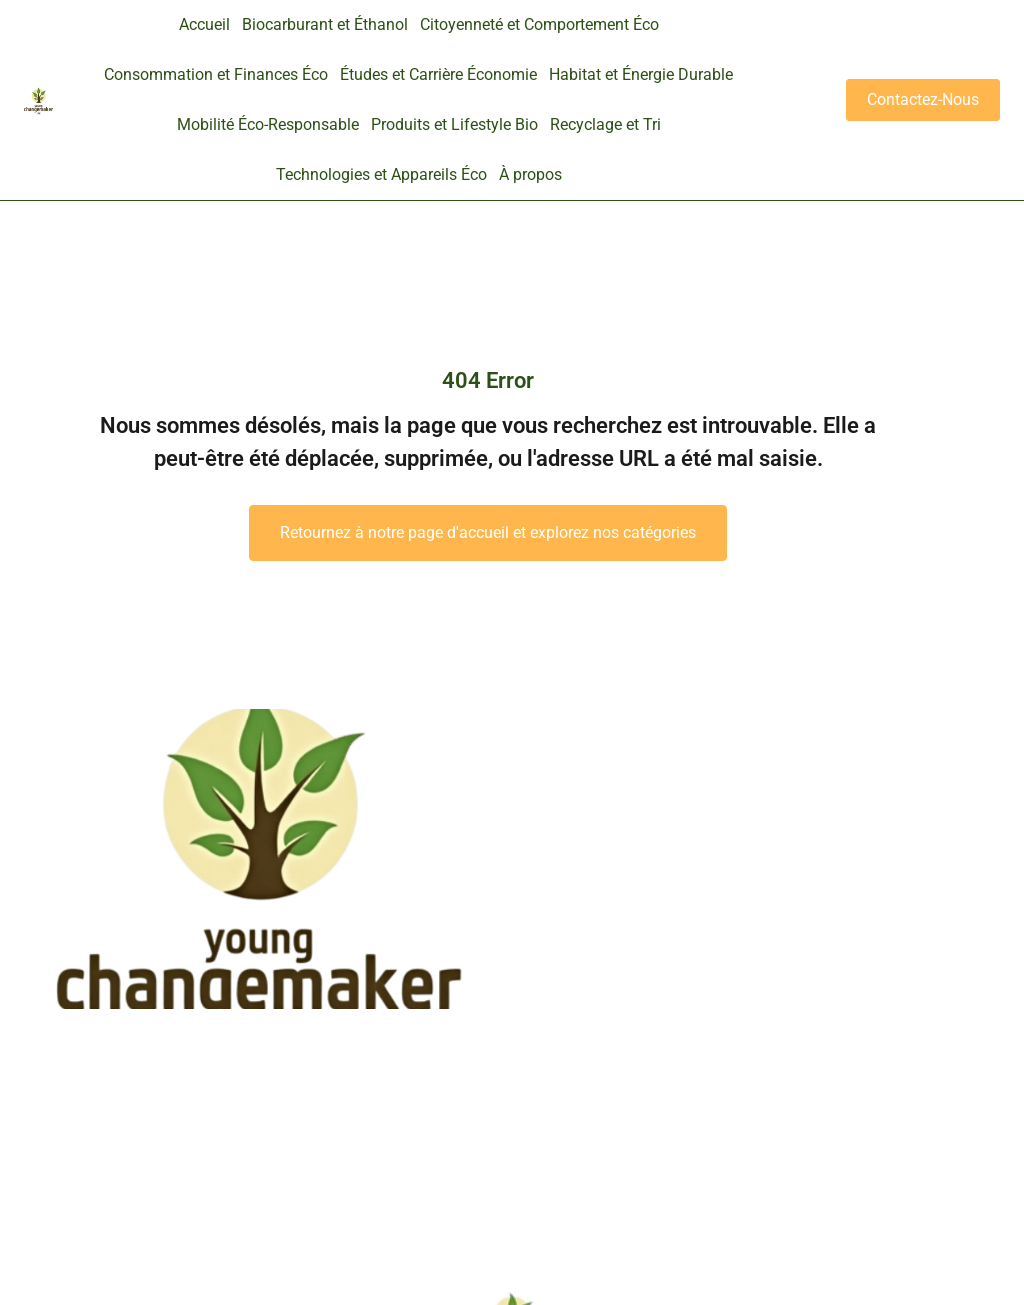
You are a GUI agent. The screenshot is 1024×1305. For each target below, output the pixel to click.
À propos (530, 174)
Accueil (204, 24)
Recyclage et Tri (605, 124)
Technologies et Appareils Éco (381, 174)
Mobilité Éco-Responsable (268, 124)
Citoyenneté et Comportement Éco (539, 24)
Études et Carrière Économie (438, 74)
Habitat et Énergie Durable (641, 74)
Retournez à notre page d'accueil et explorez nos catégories (488, 532)
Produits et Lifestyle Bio (454, 124)
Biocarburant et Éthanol (325, 24)
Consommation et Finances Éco (216, 74)
